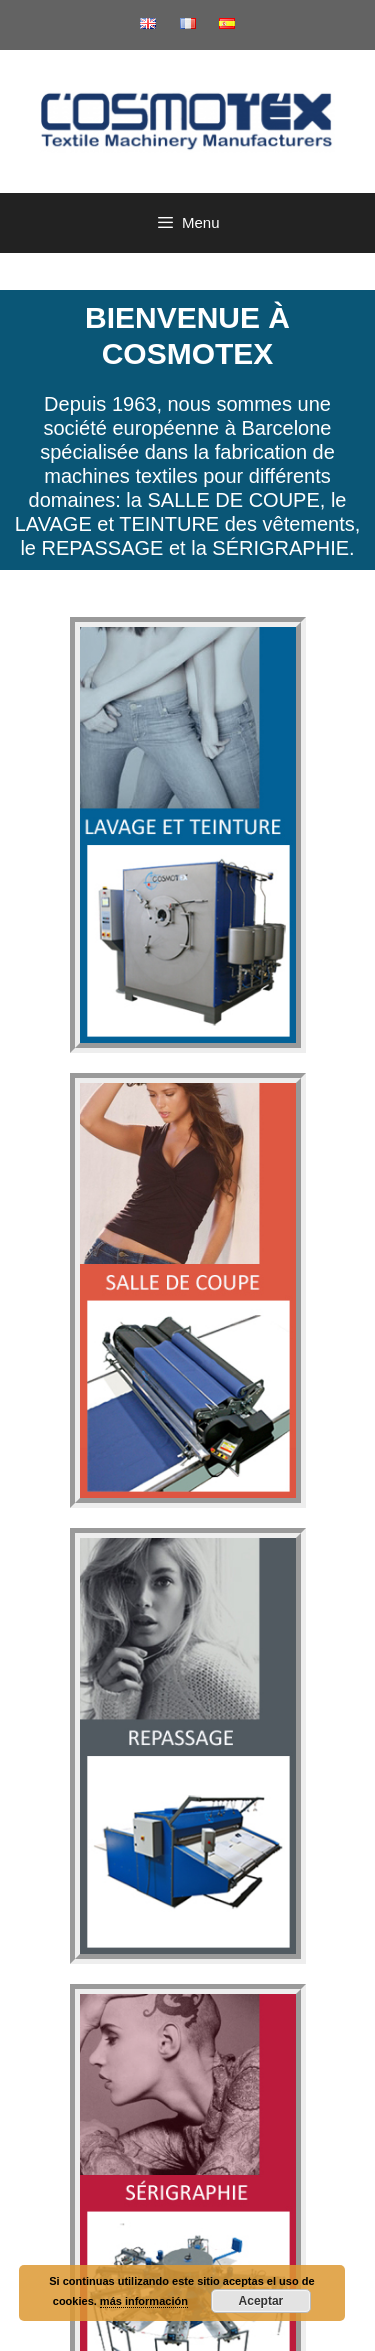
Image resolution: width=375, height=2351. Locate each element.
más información (144, 2301)
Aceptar (261, 2301)
